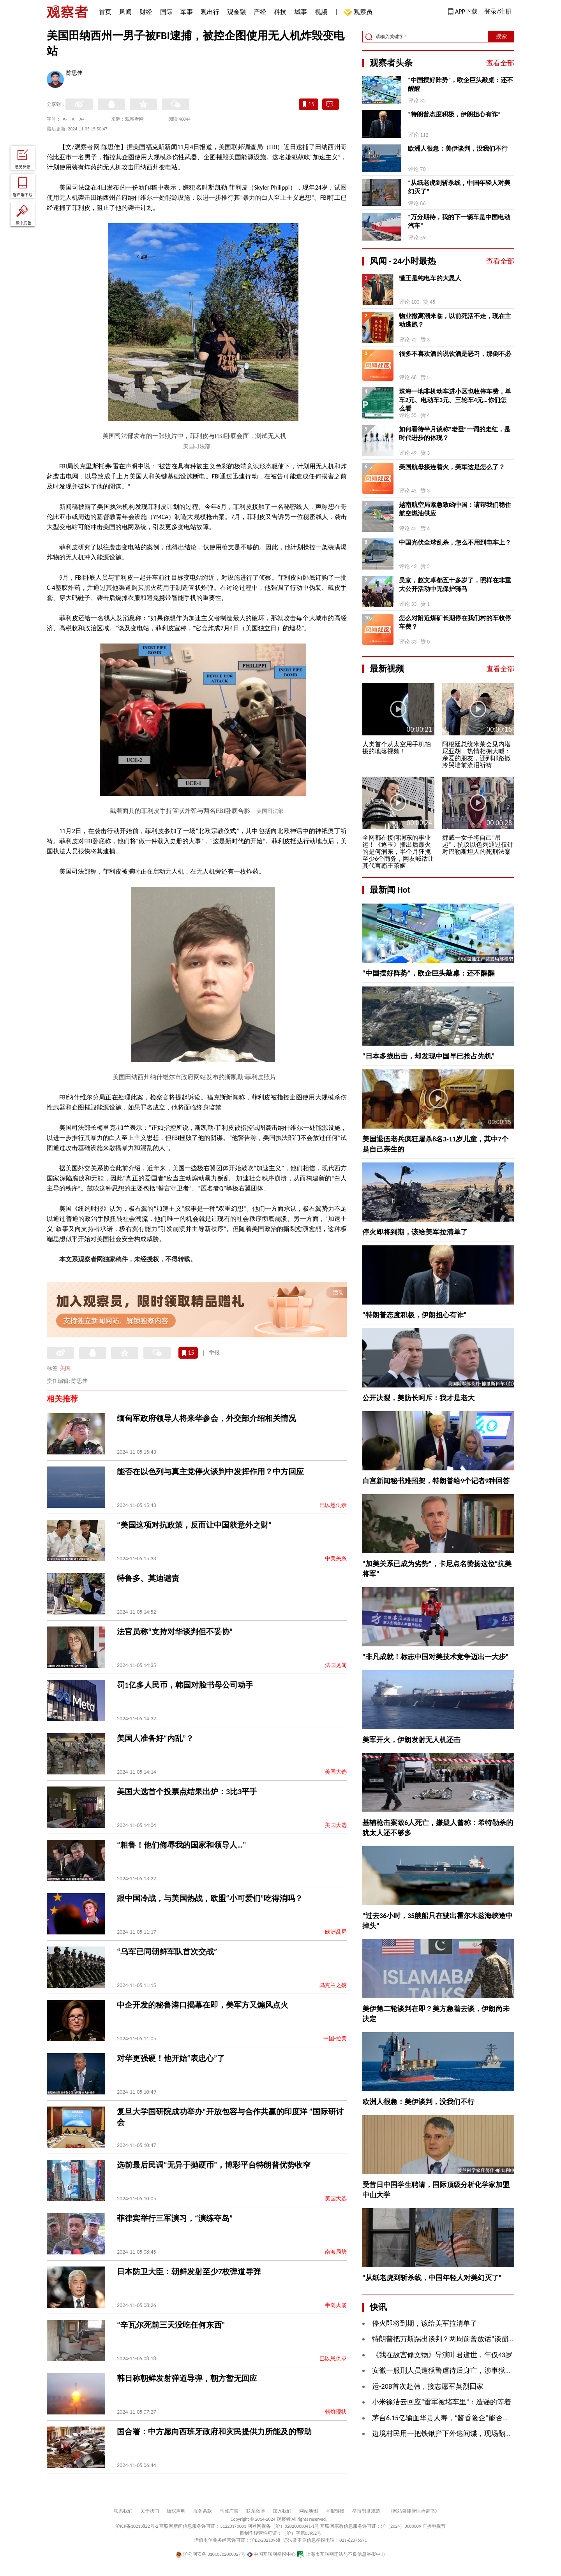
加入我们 (282, 2511)
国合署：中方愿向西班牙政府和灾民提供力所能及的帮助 (214, 2431)
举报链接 (335, 2511)
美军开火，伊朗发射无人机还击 (411, 1740)
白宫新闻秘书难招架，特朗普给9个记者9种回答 (436, 1481)
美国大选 (336, 1772)
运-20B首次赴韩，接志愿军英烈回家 (427, 2386)
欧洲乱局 (336, 1932)
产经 (260, 12)
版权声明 (176, 2511)
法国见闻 (336, 1665)
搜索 (501, 36)
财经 (145, 12)
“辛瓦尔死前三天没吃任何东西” (171, 2325)
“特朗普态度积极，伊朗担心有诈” (454, 114)
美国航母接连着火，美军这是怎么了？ (452, 467)
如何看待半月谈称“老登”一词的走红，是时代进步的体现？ (454, 433)
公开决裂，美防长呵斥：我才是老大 (418, 1398)
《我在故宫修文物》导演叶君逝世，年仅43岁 (442, 2355)
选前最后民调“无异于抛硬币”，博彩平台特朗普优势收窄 (213, 2165)
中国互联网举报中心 (271, 2554)
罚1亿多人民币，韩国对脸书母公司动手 (185, 1685)
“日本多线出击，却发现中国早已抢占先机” (428, 1056)
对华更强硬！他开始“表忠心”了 (171, 2058)
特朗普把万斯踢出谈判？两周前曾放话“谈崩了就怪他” (455, 2339)
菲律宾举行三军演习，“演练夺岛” (175, 2218)
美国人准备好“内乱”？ (155, 1738)
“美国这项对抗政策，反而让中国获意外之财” (194, 1525)
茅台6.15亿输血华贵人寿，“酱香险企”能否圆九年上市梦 (458, 2418)
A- (65, 119)
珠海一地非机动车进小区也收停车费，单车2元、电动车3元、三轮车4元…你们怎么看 (455, 400)
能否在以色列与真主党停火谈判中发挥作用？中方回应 (210, 1471)
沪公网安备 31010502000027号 (210, 2554)
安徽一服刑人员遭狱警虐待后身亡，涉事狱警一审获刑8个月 (465, 2370)
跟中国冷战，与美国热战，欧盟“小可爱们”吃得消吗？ (210, 1898)
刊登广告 (229, 2511)
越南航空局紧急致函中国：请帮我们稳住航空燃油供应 (455, 509)
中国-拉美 (335, 2038)
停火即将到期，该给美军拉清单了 (415, 1232)
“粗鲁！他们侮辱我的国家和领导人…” (181, 1845)
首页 (105, 12)
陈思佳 (74, 73)
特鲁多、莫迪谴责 (148, 1578)
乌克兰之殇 (333, 1985)
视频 (321, 12)
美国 (65, 1368)
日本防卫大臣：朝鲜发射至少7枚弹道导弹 (189, 2271)
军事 (186, 12)
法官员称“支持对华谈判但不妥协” (175, 1631)
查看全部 (500, 63)
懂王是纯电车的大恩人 (430, 278)
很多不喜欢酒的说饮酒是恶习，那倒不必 (455, 353)
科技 (280, 12)
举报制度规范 (366, 2511)
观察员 (359, 12)
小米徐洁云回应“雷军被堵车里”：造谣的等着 (441, 2402)
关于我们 (149, 2511)
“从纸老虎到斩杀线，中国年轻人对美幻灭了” (459, 187)
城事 (301, 12)
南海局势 (336, 2252)
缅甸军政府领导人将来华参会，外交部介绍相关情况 (206, 1418)
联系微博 (255, 2511)
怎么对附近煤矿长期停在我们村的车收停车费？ (455, 622)
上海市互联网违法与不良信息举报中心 (341, 2554)
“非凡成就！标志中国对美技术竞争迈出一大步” (435, 1657)
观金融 (236, 12)
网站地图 (308, 2511)
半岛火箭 (336, 2305)
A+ (82, 119)
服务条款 (202, 2511)
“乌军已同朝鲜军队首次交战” (167, 1951)
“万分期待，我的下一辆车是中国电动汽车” (459, 221)
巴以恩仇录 (333, 1505)
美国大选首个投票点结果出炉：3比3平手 (187, 1791)
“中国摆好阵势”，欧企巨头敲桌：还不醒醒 (460, 84)
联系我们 (123, 2511)
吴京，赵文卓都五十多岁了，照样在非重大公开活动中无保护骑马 (455, 585)
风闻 (125, 12)
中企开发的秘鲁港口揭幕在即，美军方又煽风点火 (202, 2005)
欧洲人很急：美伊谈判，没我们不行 (458, 148)
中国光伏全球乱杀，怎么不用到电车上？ (455, 542)
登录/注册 (498, 11)
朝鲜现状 (336, 2412)
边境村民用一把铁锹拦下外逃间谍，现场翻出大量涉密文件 (463, 2433)
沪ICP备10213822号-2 (136, 2526)
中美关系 (336, 1558)
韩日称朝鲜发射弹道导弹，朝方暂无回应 (187, 2378)
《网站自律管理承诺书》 (413, 2511)
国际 (166, 12)
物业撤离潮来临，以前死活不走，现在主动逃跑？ (455, 320)
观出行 (210, 12)
